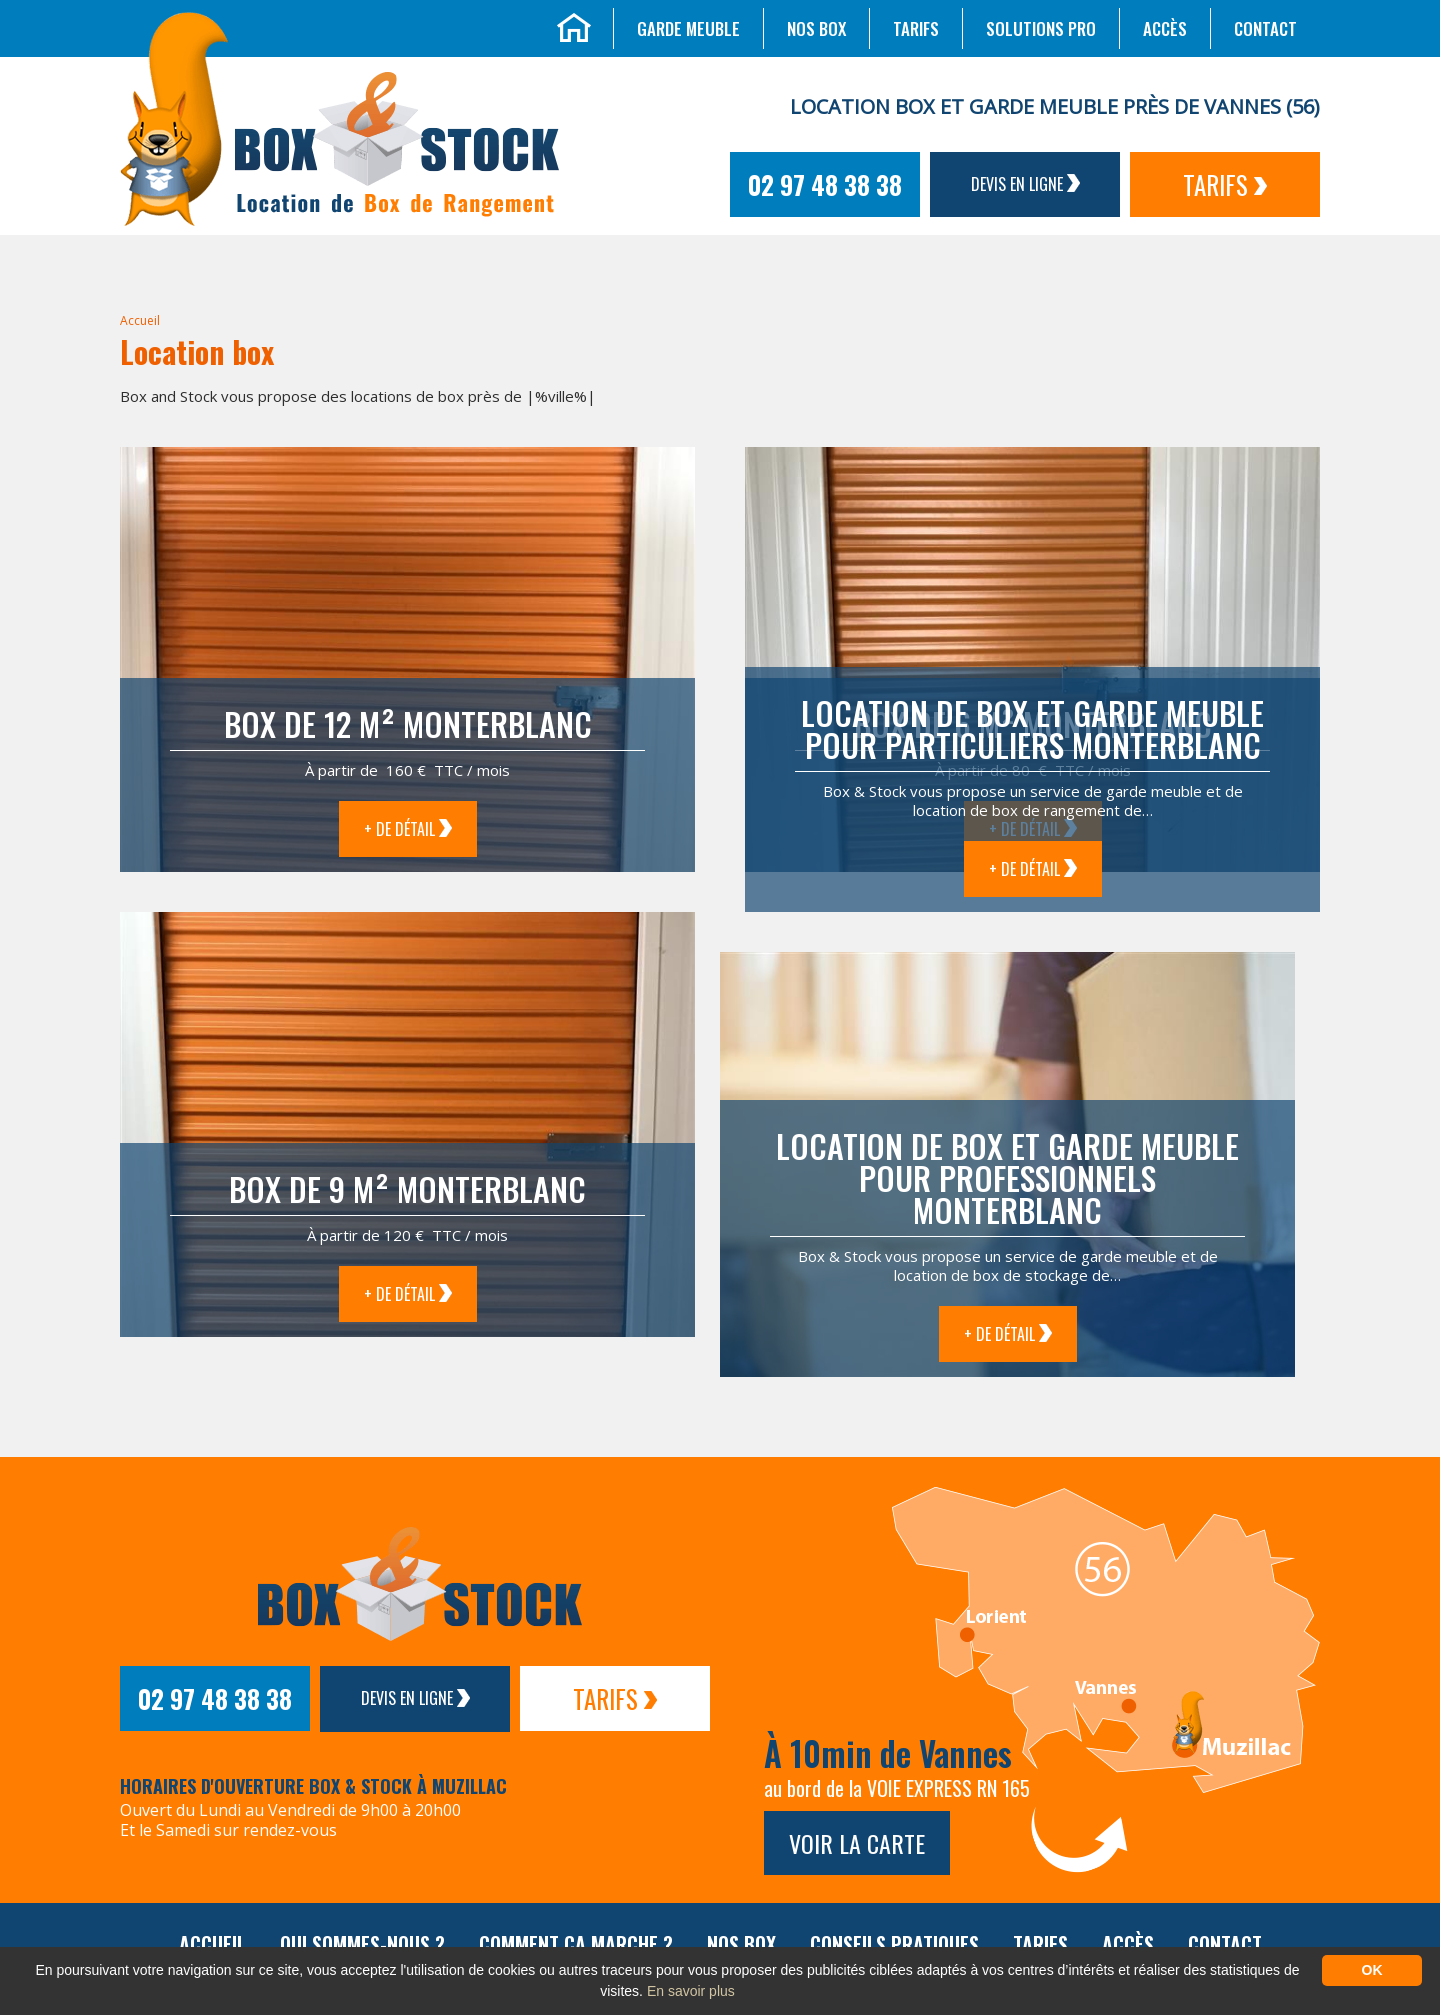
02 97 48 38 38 (825, 184)
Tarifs (916, 28)
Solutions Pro (1041, 28)
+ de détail (408, 829)
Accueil (140, 320)
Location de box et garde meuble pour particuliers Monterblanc (1032, 728)
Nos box (816, 28)
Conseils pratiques (894, 1944)
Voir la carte (857, 1843)
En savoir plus (691, 1991)
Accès (1165, 28)
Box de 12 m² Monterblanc (408, 723)
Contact (1265, 28)
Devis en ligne (1025, 184)
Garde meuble (688, 28)
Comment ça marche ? (576, 1944)
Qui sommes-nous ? (362, 1944)
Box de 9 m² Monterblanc (407, 1188)
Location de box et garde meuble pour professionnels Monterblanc (1007, 1177)
